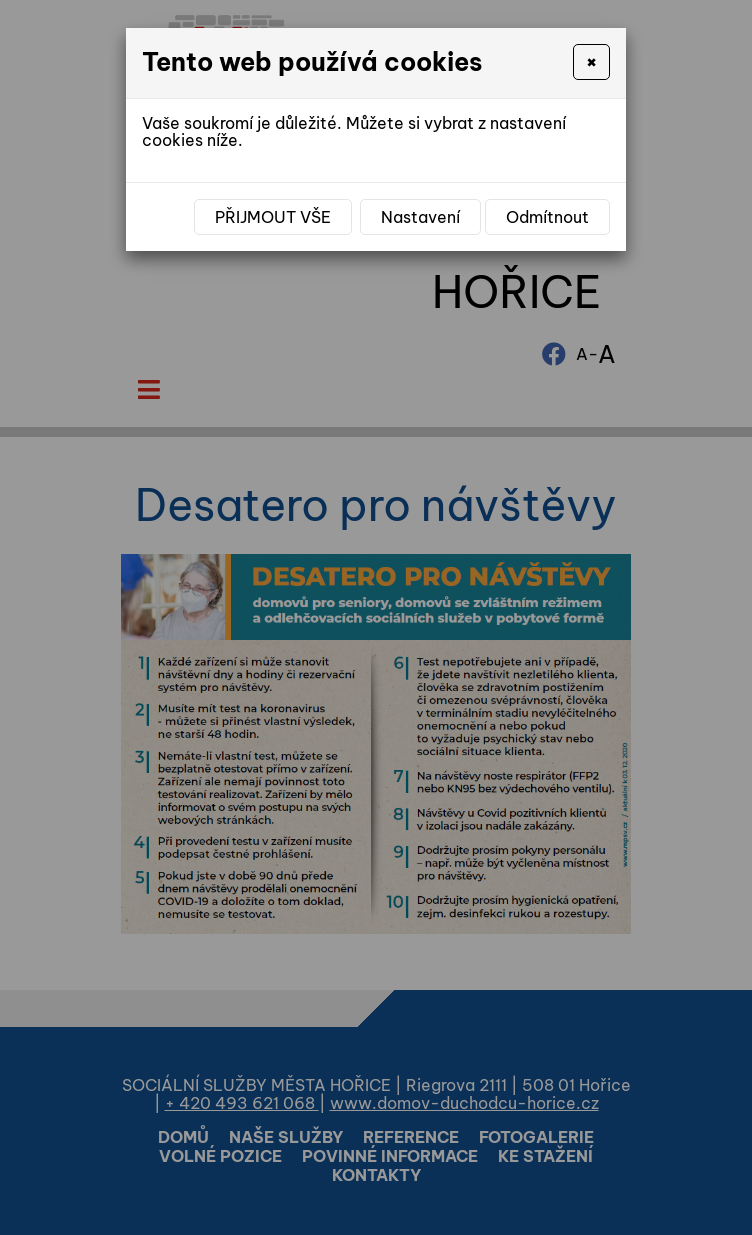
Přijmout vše (273, 217)
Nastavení (420, 217)
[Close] (591, 62)
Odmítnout (547, 217)
